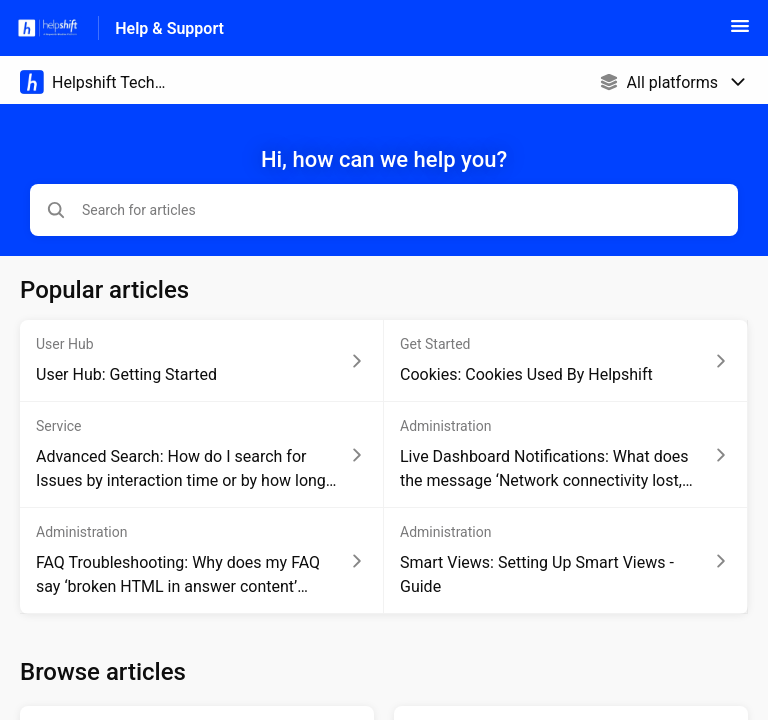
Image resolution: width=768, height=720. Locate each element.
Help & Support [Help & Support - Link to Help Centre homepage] (169, 28)
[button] (740, 32)
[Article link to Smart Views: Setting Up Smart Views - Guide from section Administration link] (566, 561)
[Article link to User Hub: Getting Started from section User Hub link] (202, 361)
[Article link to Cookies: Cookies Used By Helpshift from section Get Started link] (566, 361)
